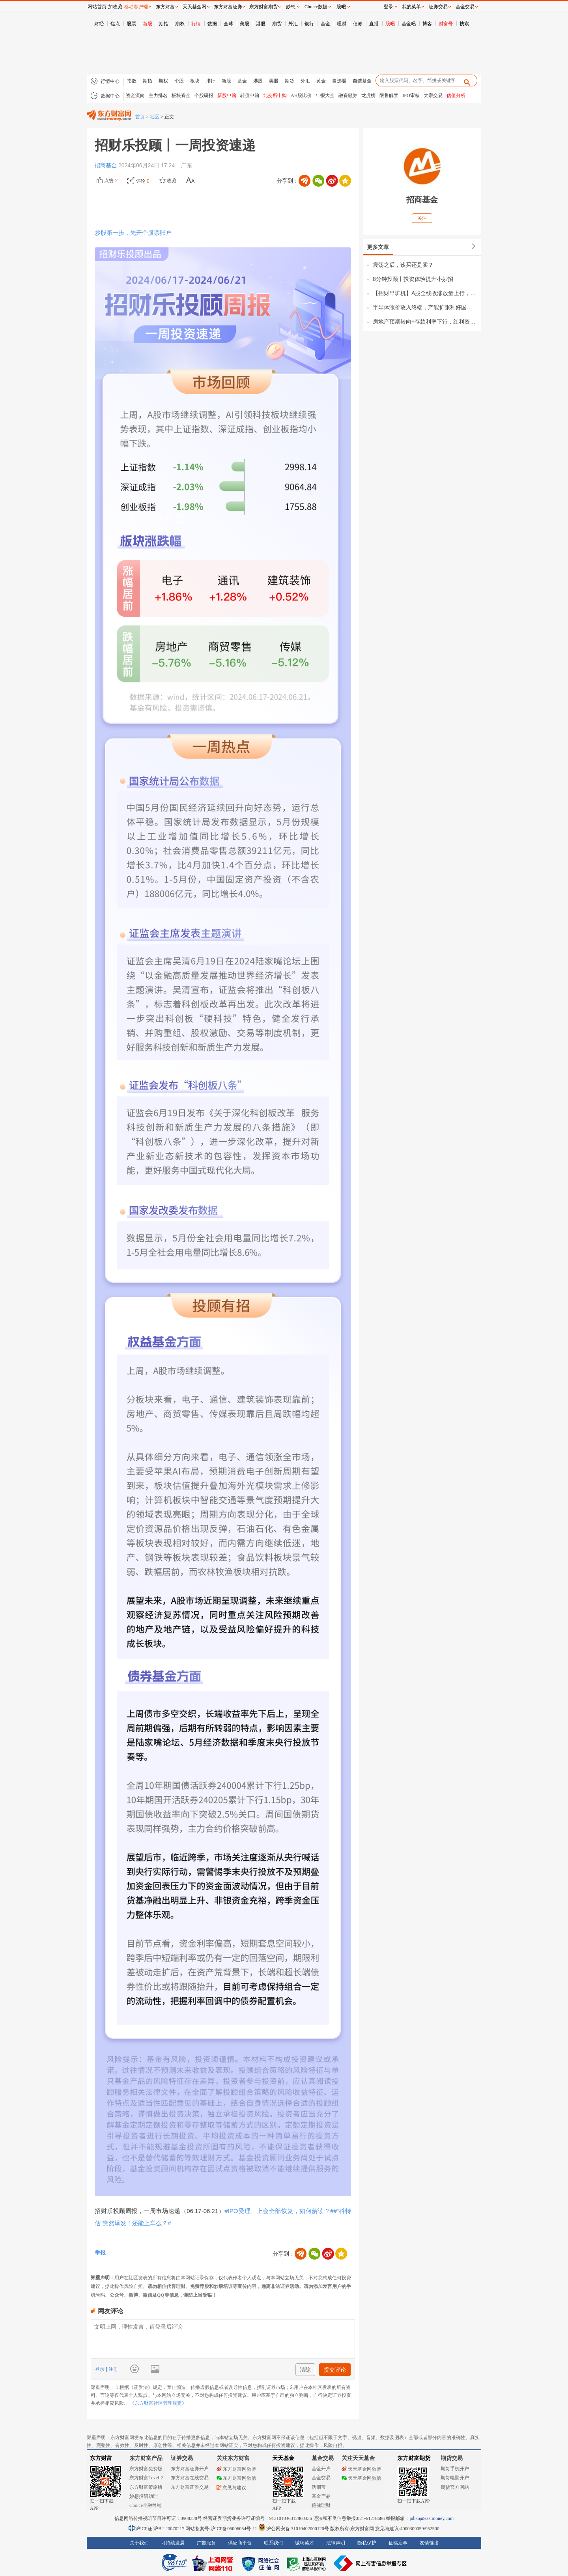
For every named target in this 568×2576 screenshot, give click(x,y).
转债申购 (249, 95)
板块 (195, 81)
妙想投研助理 (143, 2496)
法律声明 (335, 2543)
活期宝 (319, 2487)
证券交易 (438, 6)
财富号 (446, 23)
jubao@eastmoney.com (431, 2518)
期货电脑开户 (455, 2478)
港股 (260, 23)
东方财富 (101, 2458)
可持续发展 (173, 2543)
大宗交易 (433, 95)
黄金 (321, 81)
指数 (131, 81)
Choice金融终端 (145, 2505)
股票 (131, 23)
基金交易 (321, 2478)
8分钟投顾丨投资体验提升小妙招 (413, 279)
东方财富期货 (413, 2458)
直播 (374, 23)
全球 (228, 23)
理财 (341, 23)
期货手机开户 (455, 2468)
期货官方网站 (455, 2487)
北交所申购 (275, 95)
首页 (140, 117)
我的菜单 (411, 6)
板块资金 (181, 95)
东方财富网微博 (236, 2469)
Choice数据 (316, 6)
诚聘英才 (304, 2543)
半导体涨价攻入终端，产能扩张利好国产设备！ (425, 307)
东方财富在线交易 (190, 2478)
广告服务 (206, 2543)
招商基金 (106, 165)
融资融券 (347, 95)
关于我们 (139, 2543)
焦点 (115, 23)
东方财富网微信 (236, 2478)
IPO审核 (410, 95)
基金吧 (409, 23)
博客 (427, 23)
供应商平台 (240, 2543)
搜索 (464, 23)
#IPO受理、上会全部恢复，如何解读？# (278, 2210)
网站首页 (97, 6)
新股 (147, 23)
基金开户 (321, 2468)
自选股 (339, 81)
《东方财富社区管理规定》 (158, 2403)
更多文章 (378, 247)
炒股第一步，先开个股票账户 (133, 232)
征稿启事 (398, 2543)
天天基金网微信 (361, 2478)
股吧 (390, 23)
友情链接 (429, 2543)
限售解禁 (388, 95)
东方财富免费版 (146, 2468)
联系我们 (273, 2543)
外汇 (293, 23)
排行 (210, 81)
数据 (212, 23)
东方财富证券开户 (190, 2468)
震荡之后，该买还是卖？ (403, 265)
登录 (100, 2369)
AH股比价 (301, 95)
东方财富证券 (228, 6)
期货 (277, 23)
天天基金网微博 (361, 2469)
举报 (100, 2252)
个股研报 (203, 95)
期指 (163, 23)
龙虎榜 (368, 95)
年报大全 (325, 95)
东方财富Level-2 (146, 2478)
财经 (99, 23)
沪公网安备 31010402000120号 (293, 2528)
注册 (112, 2369)
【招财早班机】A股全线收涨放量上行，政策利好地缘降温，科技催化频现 (425, 293)
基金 (325, 23)
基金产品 (321, 2496)
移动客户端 (136, 6)
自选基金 (362, 81)
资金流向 (135, 95)
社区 (154, 117)
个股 (179, 81)
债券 (357, 23)
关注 (422, 218)
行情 (196, 23)
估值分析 (456, 95)
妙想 (290, 6)
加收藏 (115, 6)
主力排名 (158, 95)
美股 (244, 23)
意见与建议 (231, 2487)
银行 (309, 23)
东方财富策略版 (146, 2487)
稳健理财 (321, 2505)
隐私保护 (366, 2543)
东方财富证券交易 (190, 2487)
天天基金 (283, 2458)
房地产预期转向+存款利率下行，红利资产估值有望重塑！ (425, 321)
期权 (180, 23)
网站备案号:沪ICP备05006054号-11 (221, 2528)
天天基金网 (194, 6)
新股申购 (226, 95)
